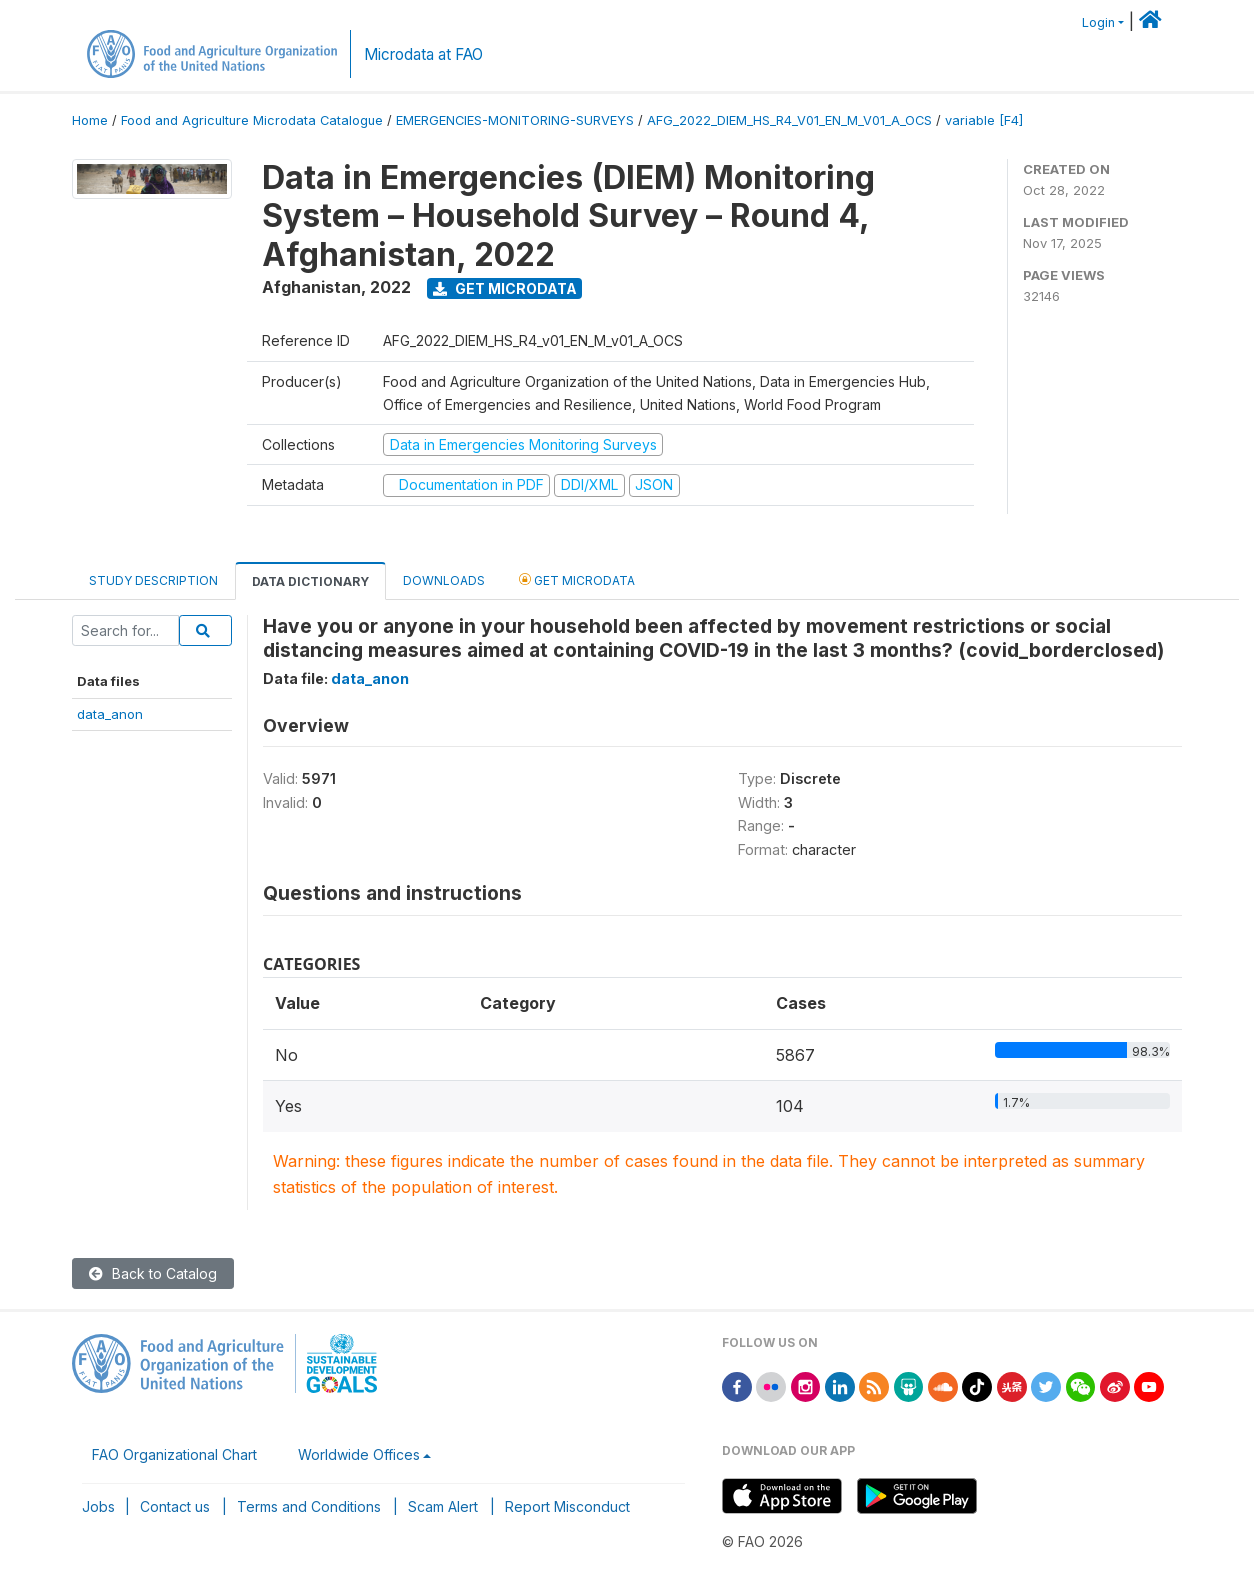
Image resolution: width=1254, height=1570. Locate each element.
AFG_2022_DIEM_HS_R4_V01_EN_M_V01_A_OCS (789, 120)
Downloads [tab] (444, 580)
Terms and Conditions (309, 1506)
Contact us (175, 1506)
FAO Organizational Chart (174, 1454)
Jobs (98, 1506)
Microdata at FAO (423, 54)
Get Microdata (505, 288)
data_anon (110, 714)
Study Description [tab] (153, 580)
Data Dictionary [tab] (310, 581)
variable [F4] (984, 120)
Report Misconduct (567, 1506)
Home (90, 120)
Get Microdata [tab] (577, 579)
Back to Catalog (153, 1273)
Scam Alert (443, 1506)
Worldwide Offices (359, 1454)
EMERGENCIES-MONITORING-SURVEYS (515, 120)
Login (1098, 22)
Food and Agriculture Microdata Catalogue (252, 120)
